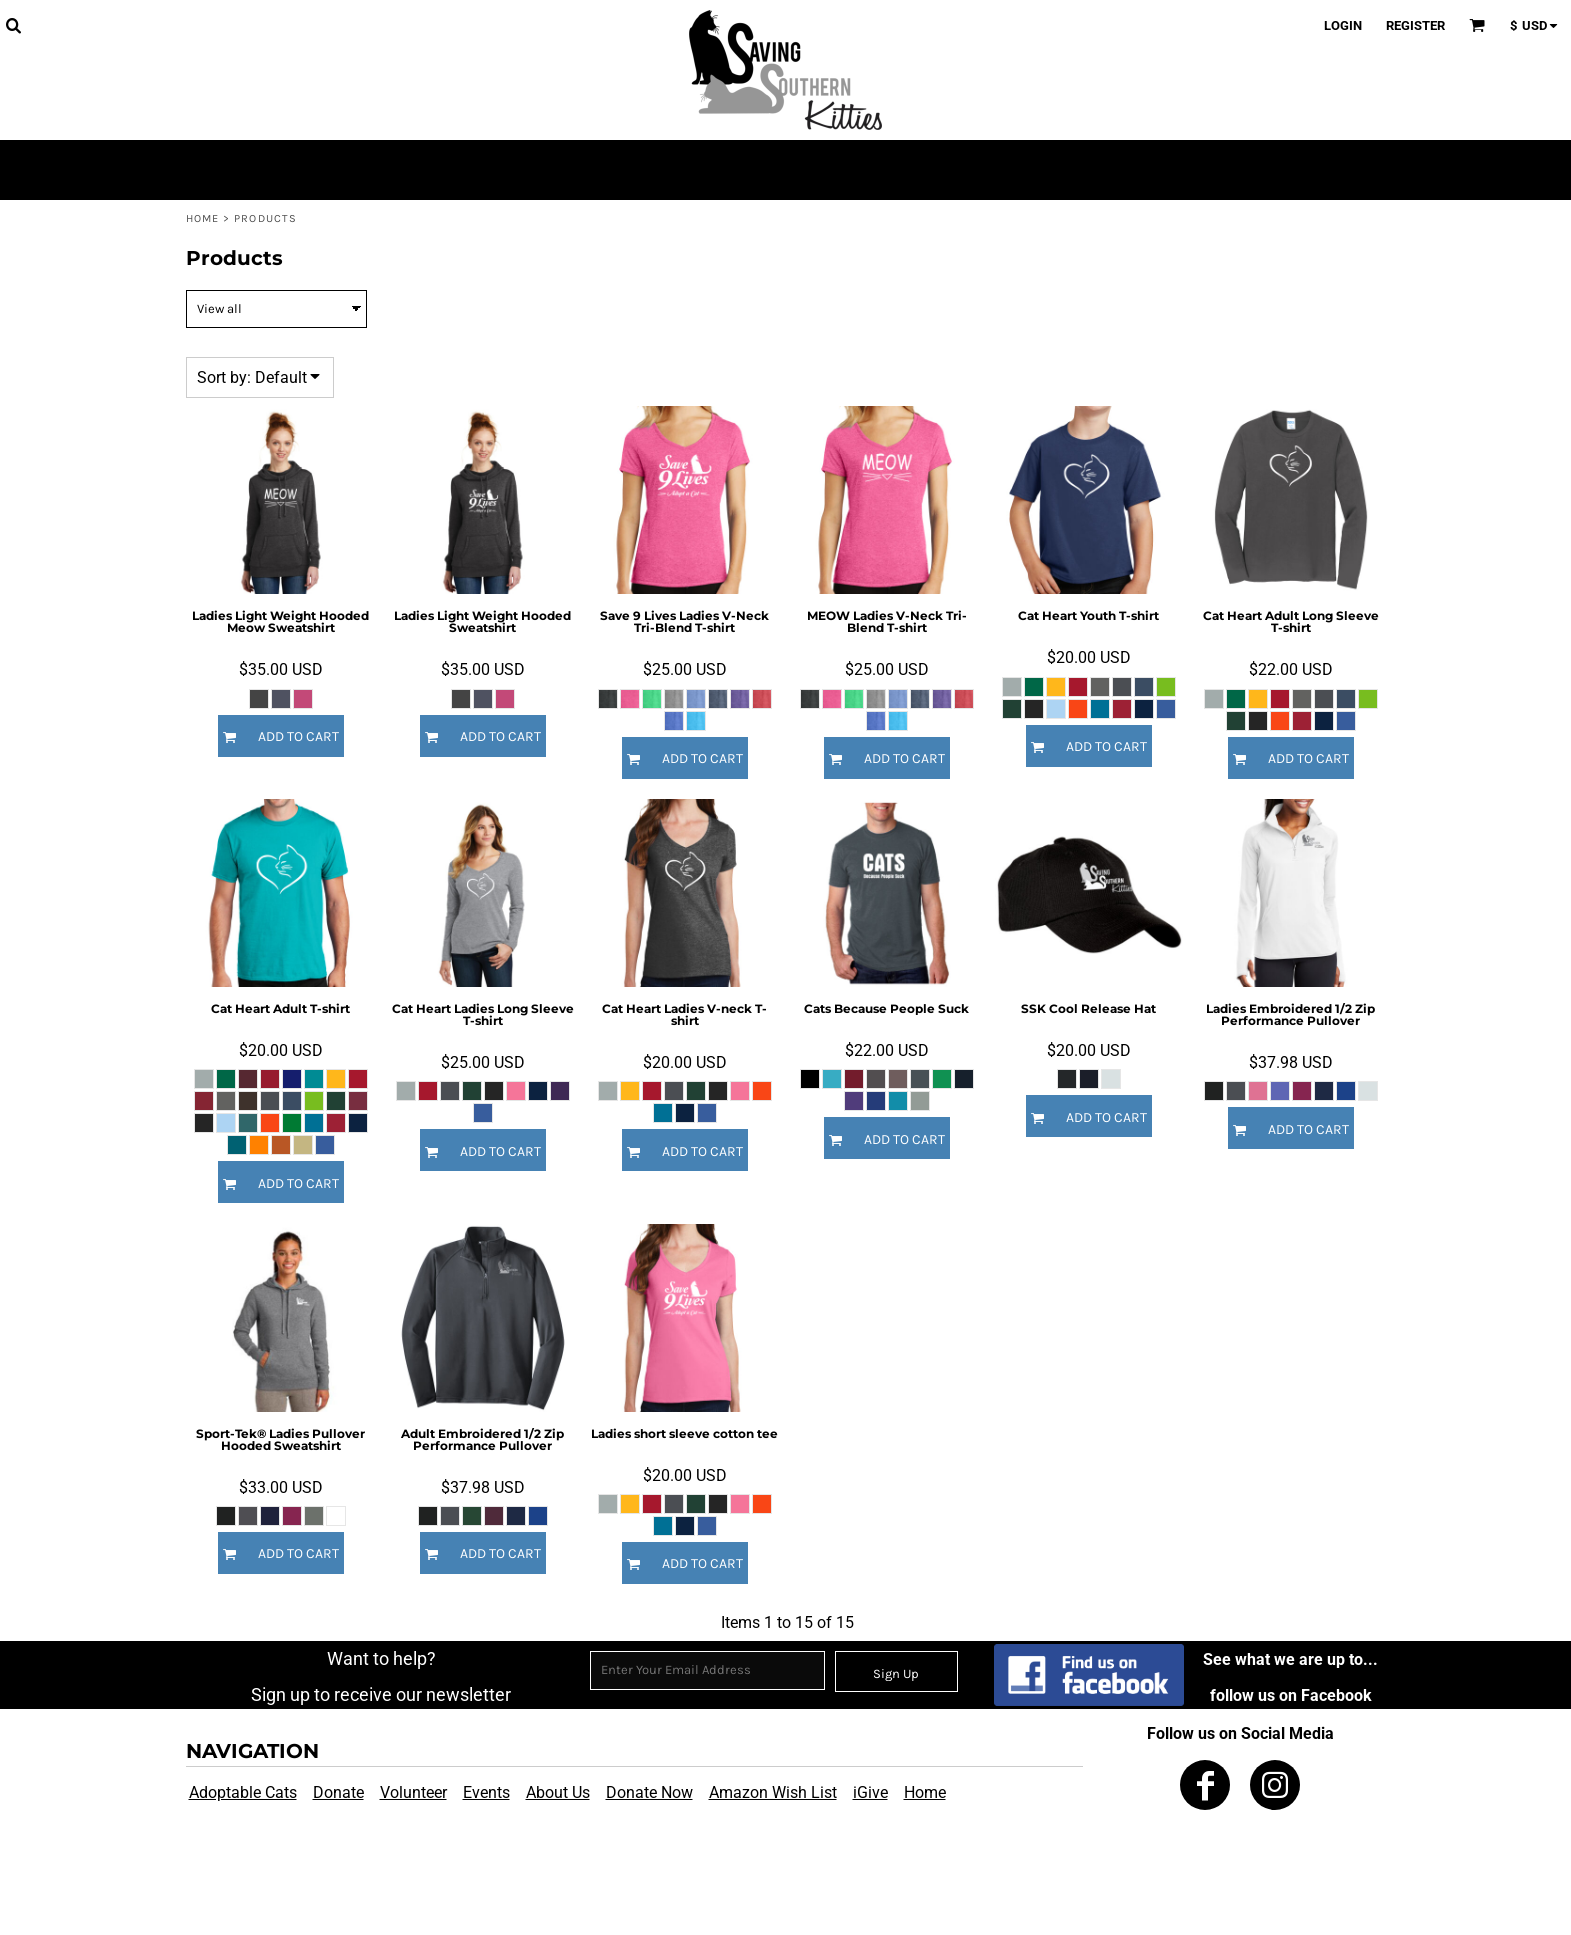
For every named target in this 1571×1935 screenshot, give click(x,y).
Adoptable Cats (243, 1792)
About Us (558, 1792)
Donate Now (649, 1792)
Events (486, 1792)
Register (1415, 25)
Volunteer (413, 1792)
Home (202, 218)
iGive (870, 1792)
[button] (13, 25)
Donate (338, 1792)
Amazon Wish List (773, 1792)
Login (1343, 25)
